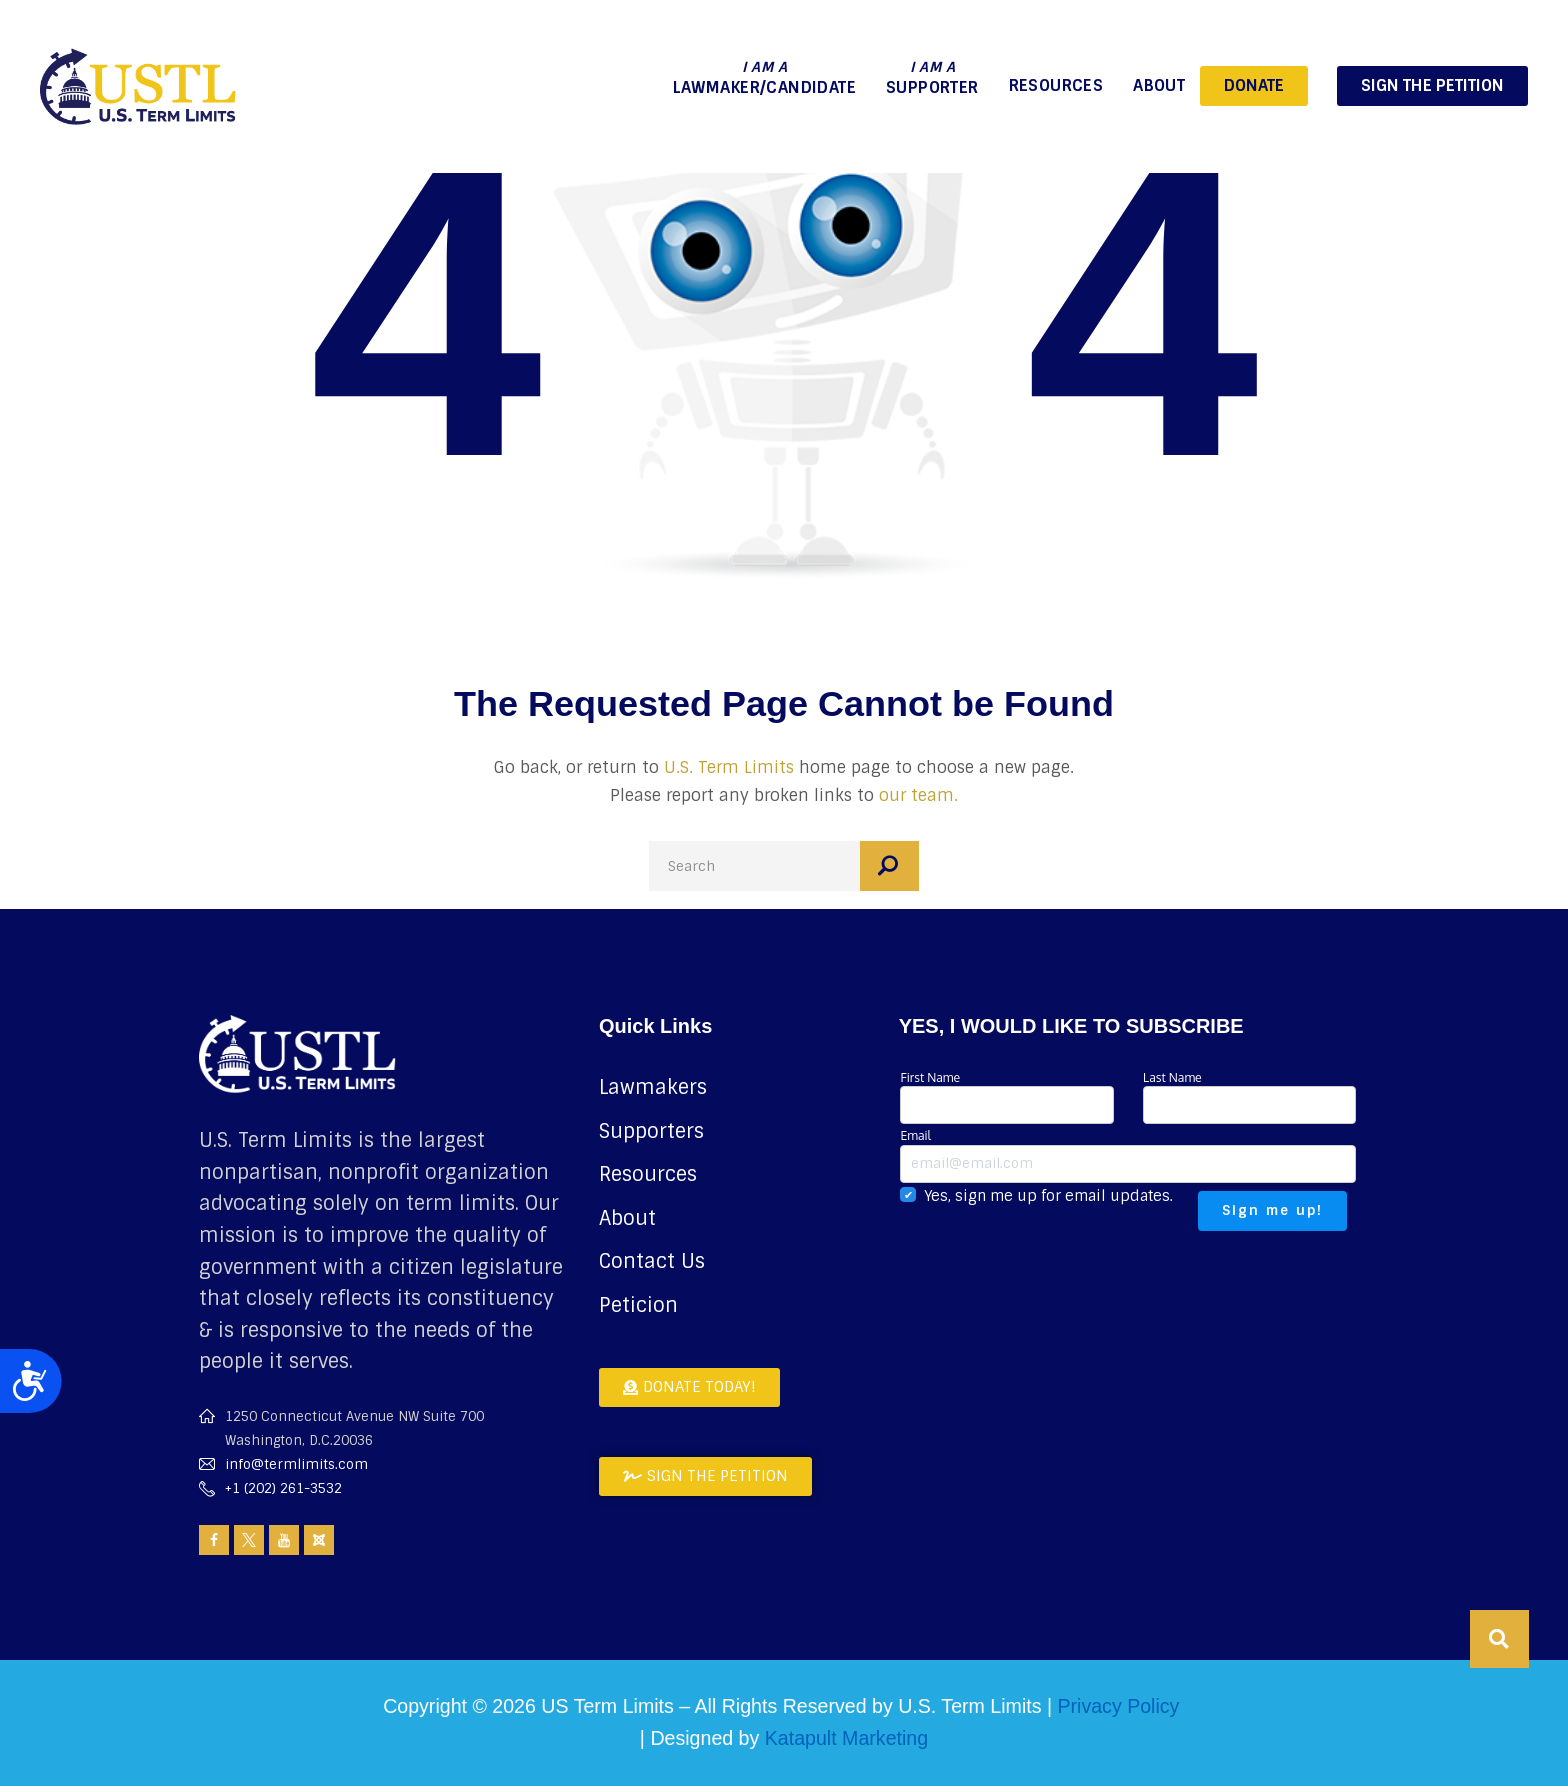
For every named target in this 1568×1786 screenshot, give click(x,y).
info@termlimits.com (296, 1464)
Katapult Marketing (846, 1738)
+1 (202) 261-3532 (283, 1488)
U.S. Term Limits (729, 767)
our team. (918, 795)
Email (1128, 1154)
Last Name (1249, 1096)
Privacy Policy (1118, 1706)
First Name (1006, 1096)
